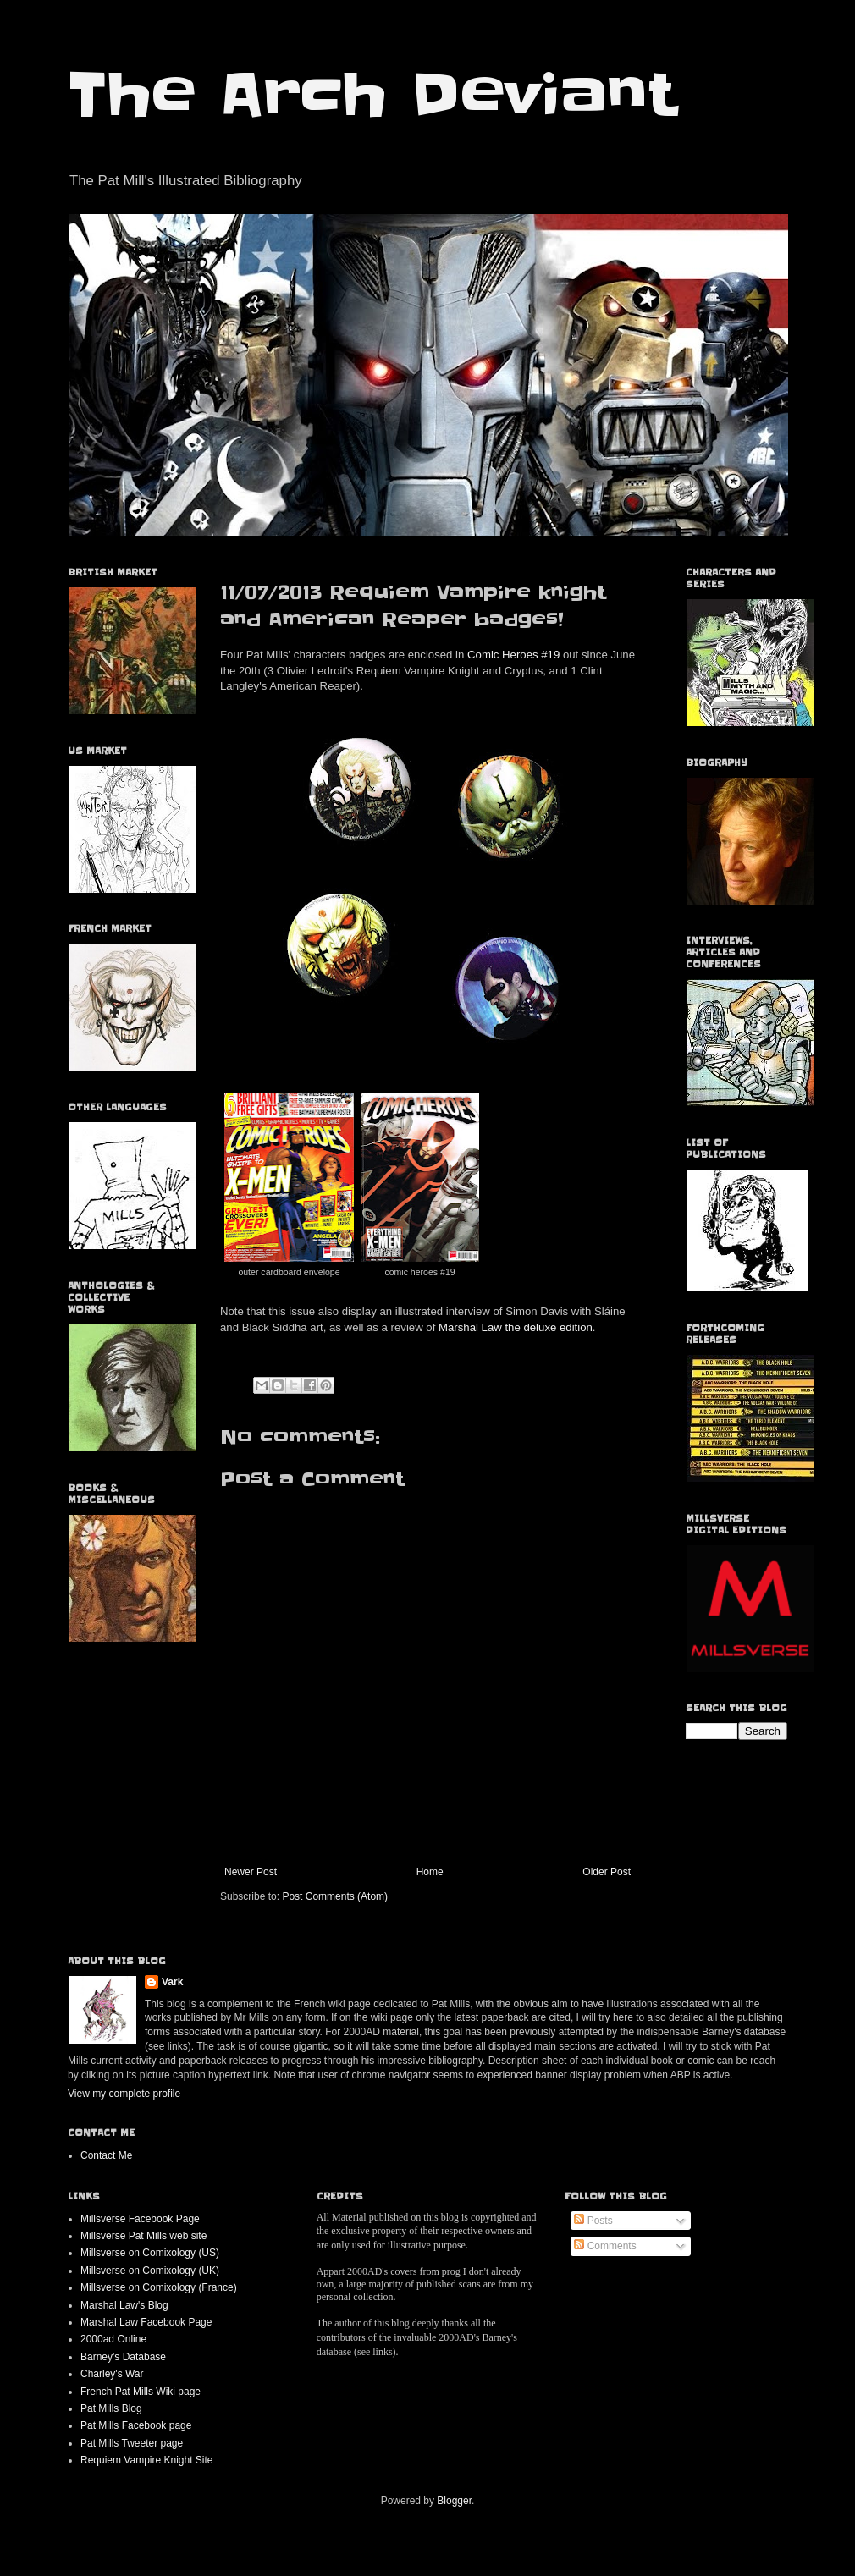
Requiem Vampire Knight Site (146, 2460)
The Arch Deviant (372, 94)
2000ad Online (113, 2339)
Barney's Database (123, 2357)
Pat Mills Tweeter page (131, 2443)
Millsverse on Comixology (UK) (149, 2270)
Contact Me (106, 2155)
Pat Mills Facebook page (135, 2425)
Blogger (454, 2501)
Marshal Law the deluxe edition (516, 1327)
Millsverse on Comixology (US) (149, 2253)
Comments (605, 2246)
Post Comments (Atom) (335, 1896)
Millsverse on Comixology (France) (158, 2287)
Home (430, 1872)
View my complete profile (124, 2094)
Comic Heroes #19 (513, 654)
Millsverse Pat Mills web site (143, 2236)
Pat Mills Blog (111, 2408)
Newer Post (250, 1872)
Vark (172, 1982)
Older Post (606, 1872)
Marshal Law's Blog (124, 2305)
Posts (593, 2220)
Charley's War (112, 2374)
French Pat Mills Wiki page (140, 2391)
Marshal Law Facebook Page (146, 2322)
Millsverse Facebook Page (140, 2219)
